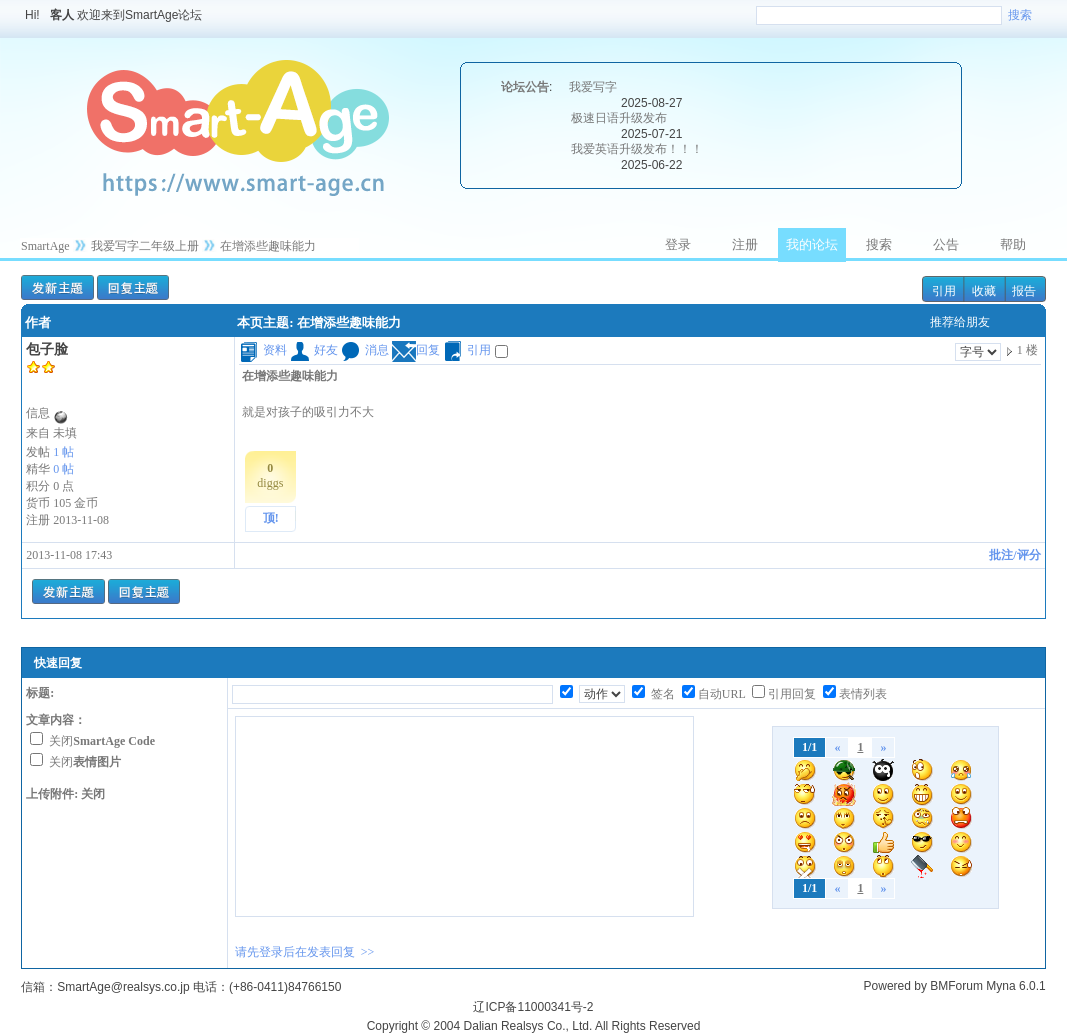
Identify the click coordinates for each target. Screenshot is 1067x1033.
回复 (416, 350)
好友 (314, 350)
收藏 (984, 291)
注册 (745, 244)
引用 (944, 291)
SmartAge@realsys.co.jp (123, 987)
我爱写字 (593, 87)
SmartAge (45, 246)
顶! (271, 518)
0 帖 (63, 469)
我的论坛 (812, 244)
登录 (678, 244)
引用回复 (792, 694)
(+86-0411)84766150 (285, 987)
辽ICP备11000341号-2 (533, 1007)
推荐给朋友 (960, 322)
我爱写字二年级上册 (145, 246)
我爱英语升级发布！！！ (637, 149)
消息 (365, 350)
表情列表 (863, 694)
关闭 (102, 741)
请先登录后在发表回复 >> (305, 952)
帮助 (1013, 244)
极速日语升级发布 (619, 118)
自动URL (722, 694)
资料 (263, 350)
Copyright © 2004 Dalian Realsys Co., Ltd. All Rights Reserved (534, 1026)
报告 (1024, 291)
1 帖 (63, 452)
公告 (946, 244)
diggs (270, 475)
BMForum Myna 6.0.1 (987, 986)
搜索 (1020, 15)
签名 (661, 694)
